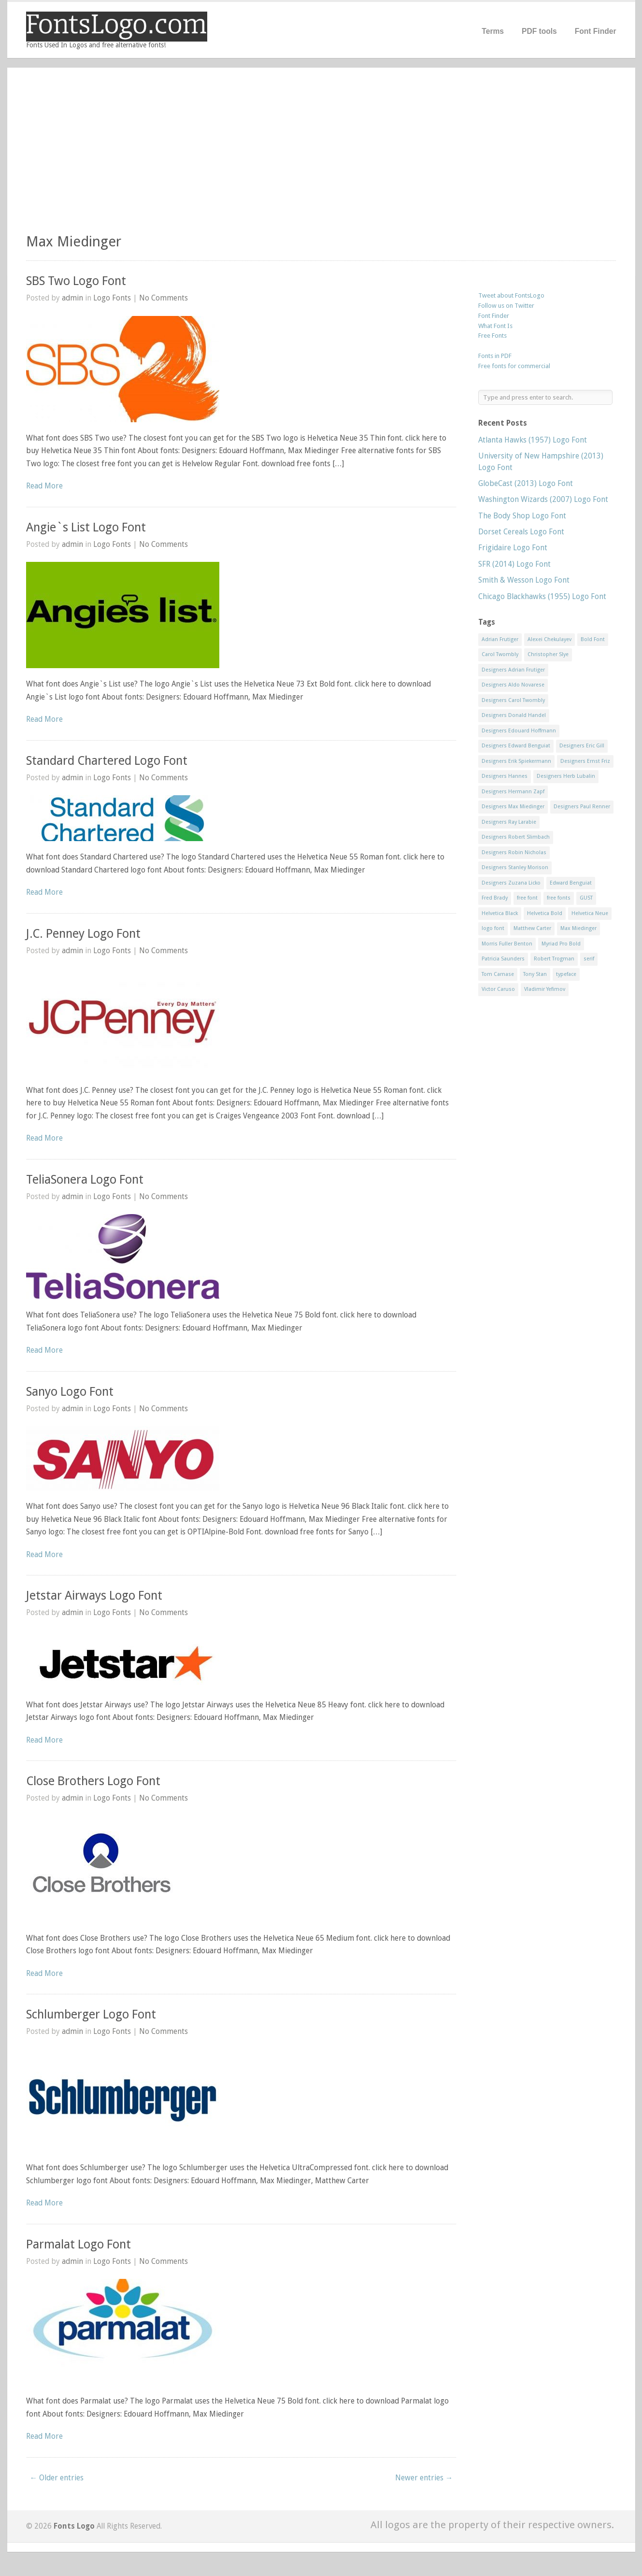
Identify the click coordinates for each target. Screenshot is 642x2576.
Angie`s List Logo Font (86, 527)
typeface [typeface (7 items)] (566, 974)
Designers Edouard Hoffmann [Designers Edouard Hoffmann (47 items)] (519, 731)
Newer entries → (424, 2477)
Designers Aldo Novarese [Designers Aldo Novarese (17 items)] (513, 685)
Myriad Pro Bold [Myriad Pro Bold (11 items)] (561, 944)
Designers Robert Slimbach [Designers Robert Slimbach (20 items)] (516, 837)
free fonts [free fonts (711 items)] (559, 898)
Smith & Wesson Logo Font (524, 580)
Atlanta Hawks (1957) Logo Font (532, 439)
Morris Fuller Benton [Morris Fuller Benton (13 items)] (507, 944)
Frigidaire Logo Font (512, 547)
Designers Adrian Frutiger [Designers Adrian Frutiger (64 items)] (513, 670)
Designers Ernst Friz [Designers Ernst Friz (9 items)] (585, 761)
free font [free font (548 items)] (527, 898)
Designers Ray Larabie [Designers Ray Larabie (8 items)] (509, 822)
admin (72, 297)
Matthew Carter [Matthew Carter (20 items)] (532, 928)
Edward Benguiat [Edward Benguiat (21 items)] (571, 883)
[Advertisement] (321, 154)
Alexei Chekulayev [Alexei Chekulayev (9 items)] (549, 639)
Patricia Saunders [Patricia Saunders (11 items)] (503, 959)
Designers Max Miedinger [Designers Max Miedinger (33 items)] (513, 806)
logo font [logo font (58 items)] (493, 928)
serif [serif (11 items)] (589, 959)
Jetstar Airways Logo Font (94, 1596)
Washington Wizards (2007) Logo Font (543, 499)
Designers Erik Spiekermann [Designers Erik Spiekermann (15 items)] (516, 761)
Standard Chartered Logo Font (106, 761)
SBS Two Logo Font (76, 281)
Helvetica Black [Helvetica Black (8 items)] (500, 913)
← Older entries (57, 2477)
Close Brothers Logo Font (93, 1781)
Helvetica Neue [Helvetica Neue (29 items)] (589, 913)
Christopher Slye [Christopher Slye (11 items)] (548, 654)
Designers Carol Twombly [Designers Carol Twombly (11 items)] (513, 700)
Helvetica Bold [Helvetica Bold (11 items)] (544, 913)
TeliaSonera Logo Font (84, 1180)
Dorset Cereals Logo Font (521, 531)
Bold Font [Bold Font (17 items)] (593, 639)
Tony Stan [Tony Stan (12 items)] (535, 974)
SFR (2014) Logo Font (514, 564)
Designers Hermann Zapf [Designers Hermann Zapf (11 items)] (513, 791)
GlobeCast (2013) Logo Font (525, 483)
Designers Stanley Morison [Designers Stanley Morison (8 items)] (515, 867)
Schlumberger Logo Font (91, 2014)
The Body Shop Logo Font (522, 515)
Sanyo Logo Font (70, 1392)
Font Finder (595, 31)
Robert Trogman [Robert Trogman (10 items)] (554, 959)
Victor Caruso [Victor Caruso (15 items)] (498, 989)
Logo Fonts (112, 297)
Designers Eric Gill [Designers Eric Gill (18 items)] (581, 746)
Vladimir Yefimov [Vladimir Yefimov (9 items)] (544, 989)
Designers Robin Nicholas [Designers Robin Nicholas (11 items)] (514, 852)
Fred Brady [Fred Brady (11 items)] (495, 898)
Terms (493, 31)
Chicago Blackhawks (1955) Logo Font (542, 596)
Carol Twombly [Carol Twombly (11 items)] (500, 654)
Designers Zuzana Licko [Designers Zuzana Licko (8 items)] (511, 883)
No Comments (163, 297)
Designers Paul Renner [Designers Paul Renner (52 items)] (582, 806)
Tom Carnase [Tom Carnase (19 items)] (498, 974)
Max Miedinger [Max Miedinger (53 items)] (578, 928)
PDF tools (539, 31)
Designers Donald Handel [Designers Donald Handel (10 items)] (514, 715)
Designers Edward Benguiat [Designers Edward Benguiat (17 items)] (516, 746)
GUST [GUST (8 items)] (586, 898)
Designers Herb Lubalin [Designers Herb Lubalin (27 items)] (566, 776)
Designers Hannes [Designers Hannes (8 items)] (505, 776)
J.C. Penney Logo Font (83, 934)
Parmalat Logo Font (78, 2244)
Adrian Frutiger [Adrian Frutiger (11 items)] (500, 639)
